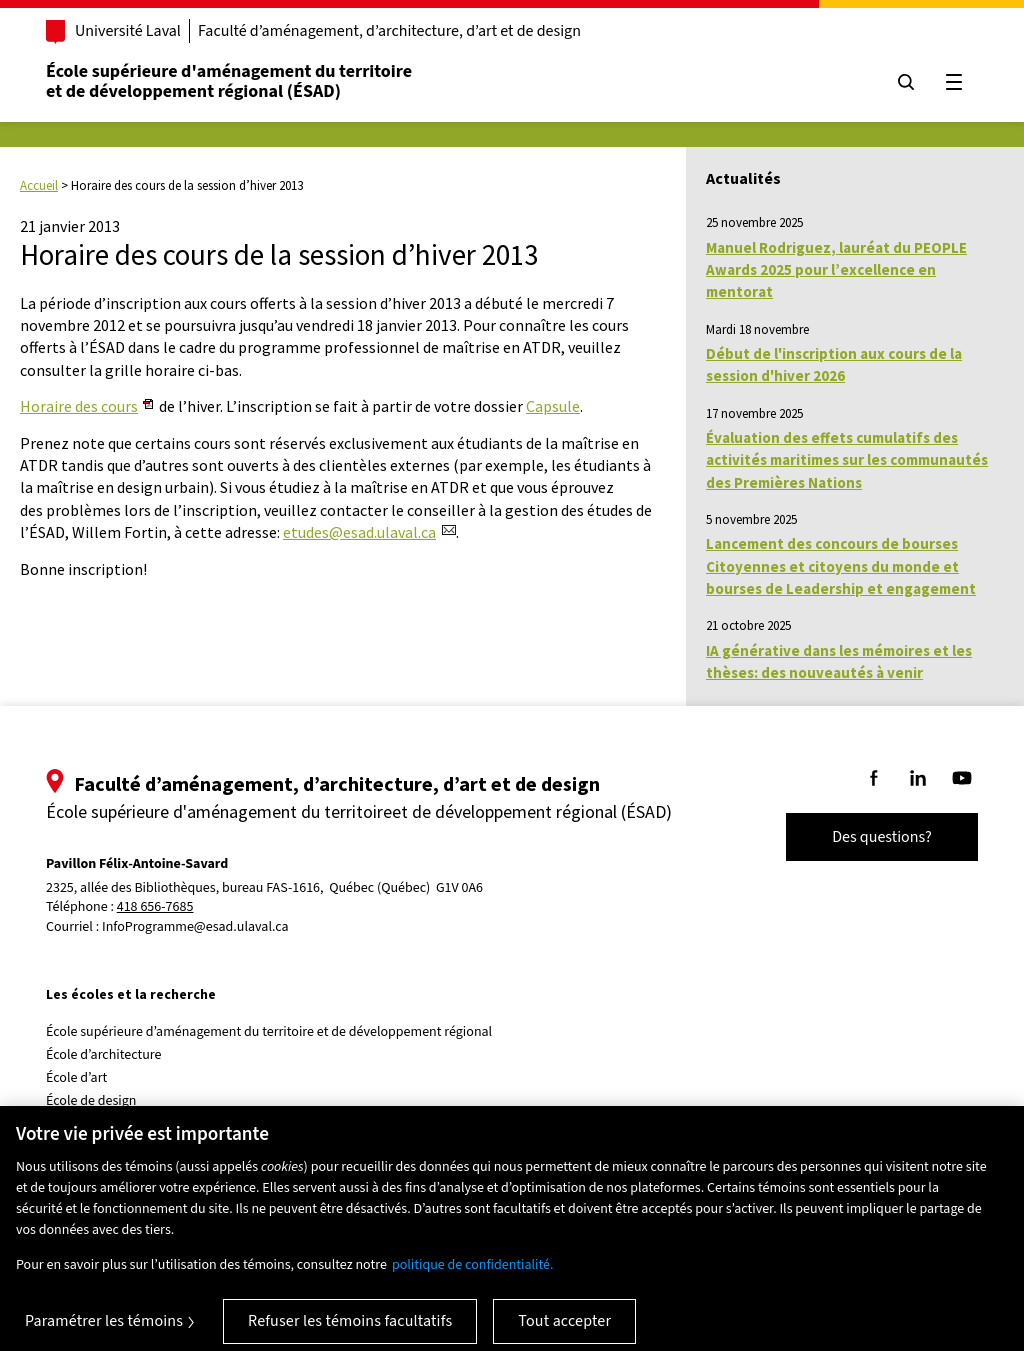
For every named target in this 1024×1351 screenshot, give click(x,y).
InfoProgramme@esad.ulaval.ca (195, 927)
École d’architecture (104, 1055)
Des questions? (882, 837)
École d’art (76, 1078)
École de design (91, 1101)
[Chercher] (906, 82)
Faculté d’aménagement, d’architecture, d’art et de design (389, 31)
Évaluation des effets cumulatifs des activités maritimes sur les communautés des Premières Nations (847, 460)
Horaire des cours (79, 406)
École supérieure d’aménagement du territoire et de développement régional (269, 1032)
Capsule (553, 406)
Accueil (39, 185)
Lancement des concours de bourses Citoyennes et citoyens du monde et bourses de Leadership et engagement (841, 566)
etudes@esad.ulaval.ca (359, 532)
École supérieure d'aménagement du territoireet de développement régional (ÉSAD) (229, 81)
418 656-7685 (155, 907)
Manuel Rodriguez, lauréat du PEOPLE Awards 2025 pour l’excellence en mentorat (836, 270)
